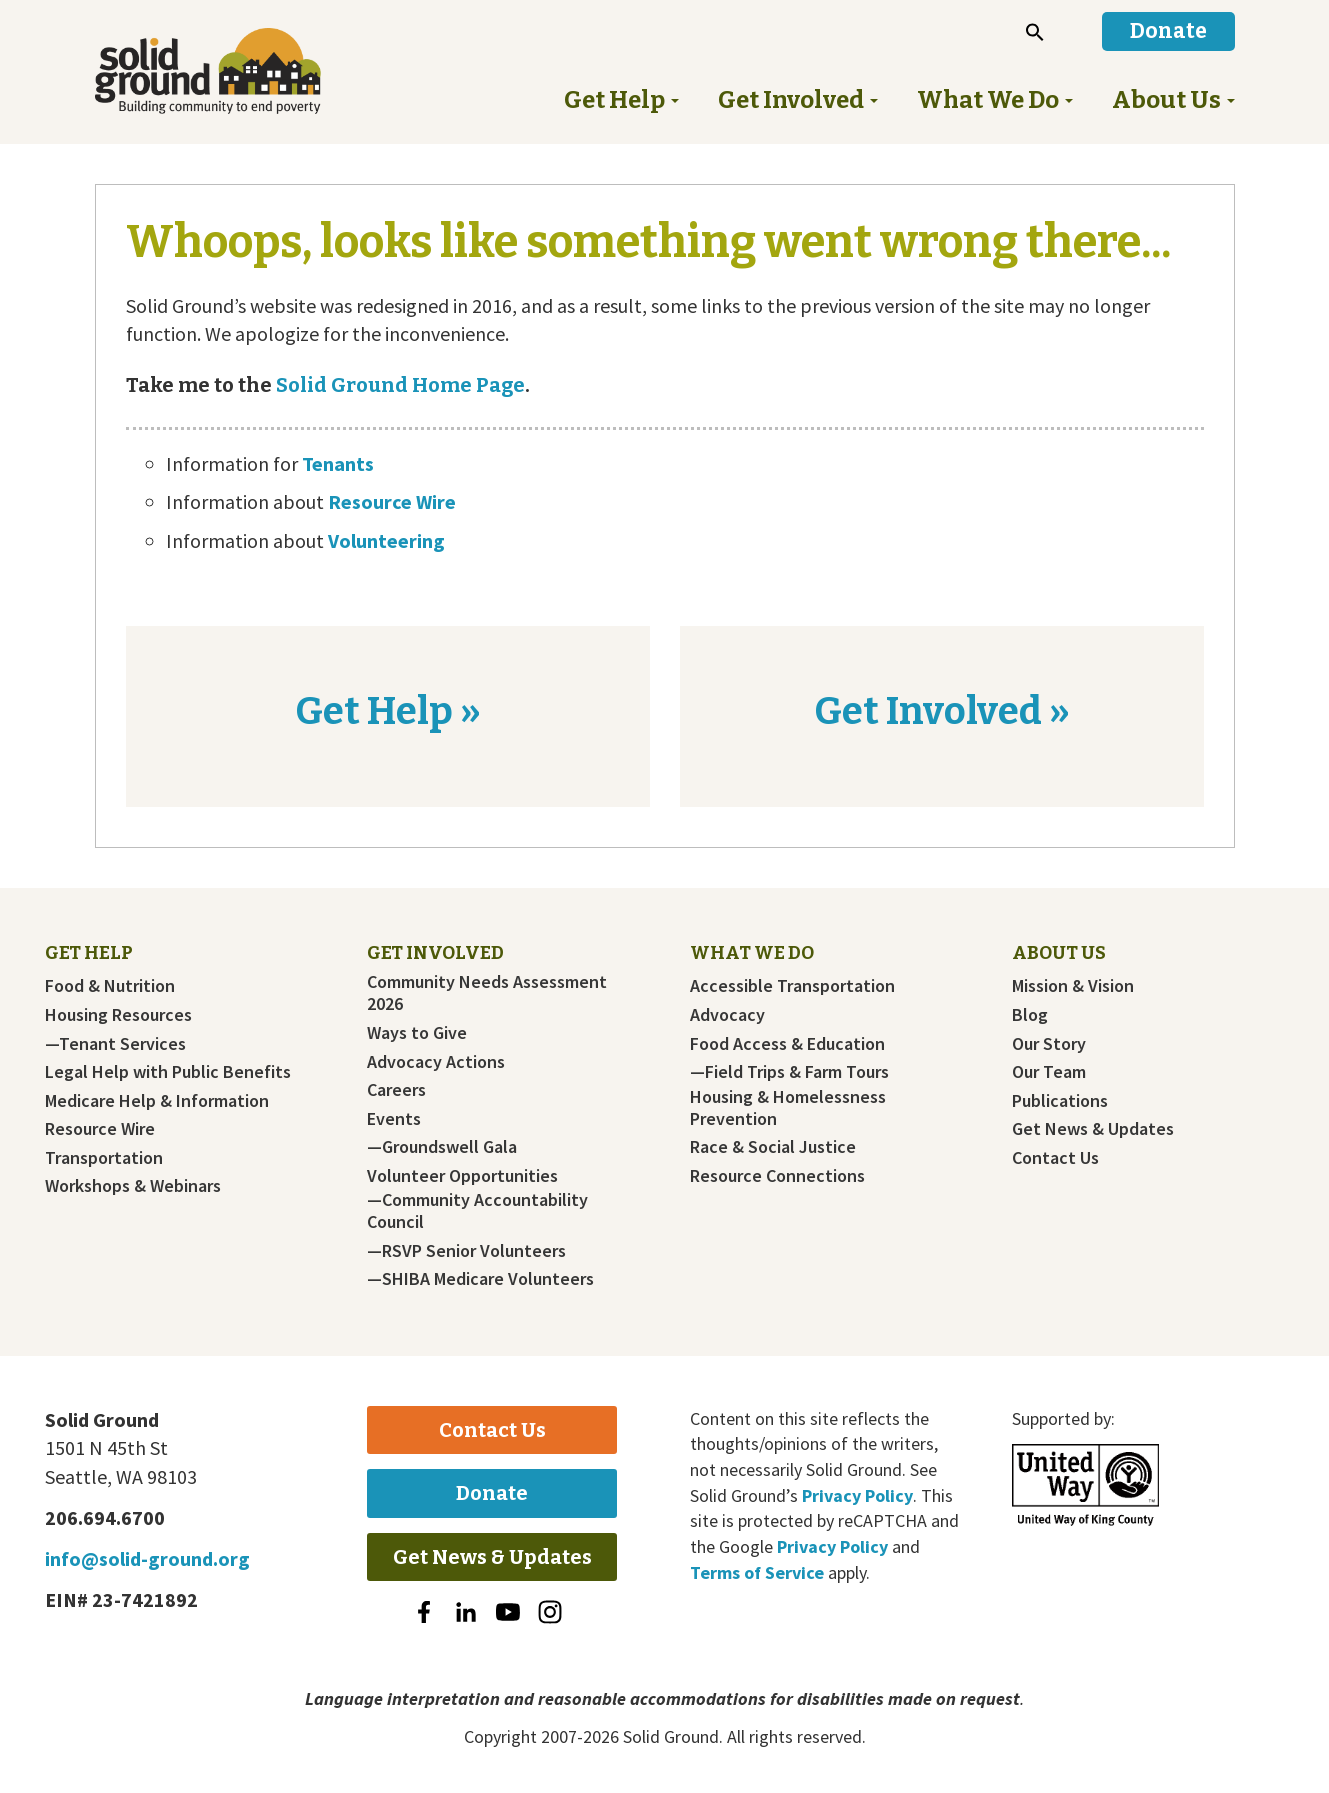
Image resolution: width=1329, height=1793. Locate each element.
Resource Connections (777, 1176)
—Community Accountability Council (477, 1211)
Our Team (1049, 1072)
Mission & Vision (1073, 986)
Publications (1060, 1101)
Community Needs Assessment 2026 (487, 993)
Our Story (1049, 1044)
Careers (396, 1090)
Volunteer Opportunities (462, 1176)
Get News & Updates (1093, 1129)
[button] (1035, 32)
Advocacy (727, 1015)
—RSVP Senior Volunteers (466, 1251)
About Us (1059, 953)
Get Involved (435, 953)
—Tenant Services (115, 1044)
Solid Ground (240, 71)
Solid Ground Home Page (398, 385)
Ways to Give (417, 1033)
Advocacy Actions (436, 1062)
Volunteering (386, 540)
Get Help (89, 953)
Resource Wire (392, 501)
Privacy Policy (857, 1495)
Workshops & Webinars (133, 1186)
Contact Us (1055, 1158)
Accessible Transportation (792, 986)
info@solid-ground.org (147, 1558)
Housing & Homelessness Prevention (788, 1108)
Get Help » (388, 711)
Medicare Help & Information (157, 1101)
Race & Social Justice (773, 1147)
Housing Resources (118, 1015)
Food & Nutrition (110, 986)
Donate (492, 1493)
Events (394, 1119)
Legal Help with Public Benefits (168, 1072)
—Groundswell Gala (442, 1147)
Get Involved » (942, 711)
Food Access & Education (787, 1044)
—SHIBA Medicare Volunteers (480, 1279)
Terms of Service (757, 1572)
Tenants (338, 463)
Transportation (104, 1158)
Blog (1030, 1015)
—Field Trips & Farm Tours (789, 1072)
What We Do (752, 953)
